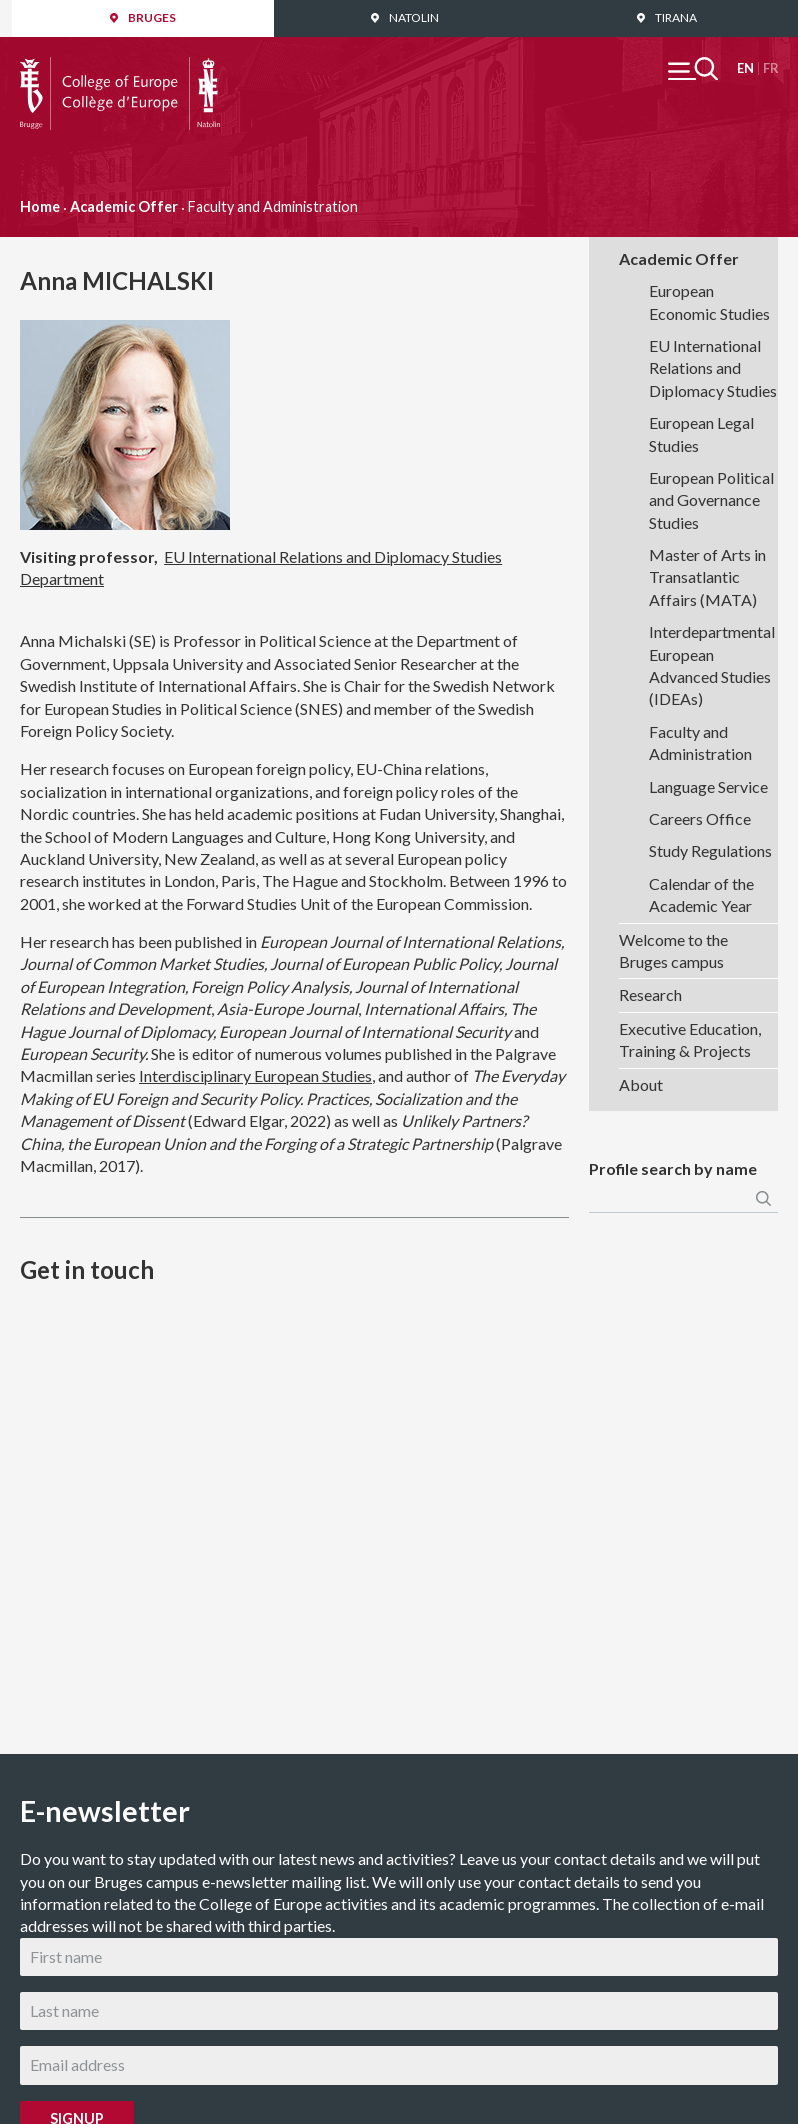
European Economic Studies (709, 301)
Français (770, 68)
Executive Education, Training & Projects (690, 1039)
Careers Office (700, 818)
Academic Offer (124, 206)
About (641, 1084)
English (745, 68)
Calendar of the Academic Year (701, 894)
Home (40, 206)
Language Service (708, 786)
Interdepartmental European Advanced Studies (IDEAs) (712, 665)
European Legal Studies (701, 433)
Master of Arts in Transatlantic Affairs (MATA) (707, 577)
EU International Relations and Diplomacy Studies (713, 368)
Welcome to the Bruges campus (673, 950)
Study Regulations (710, 850)
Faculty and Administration (700, 742)
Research (650, 994)
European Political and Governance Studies (711, 500)
